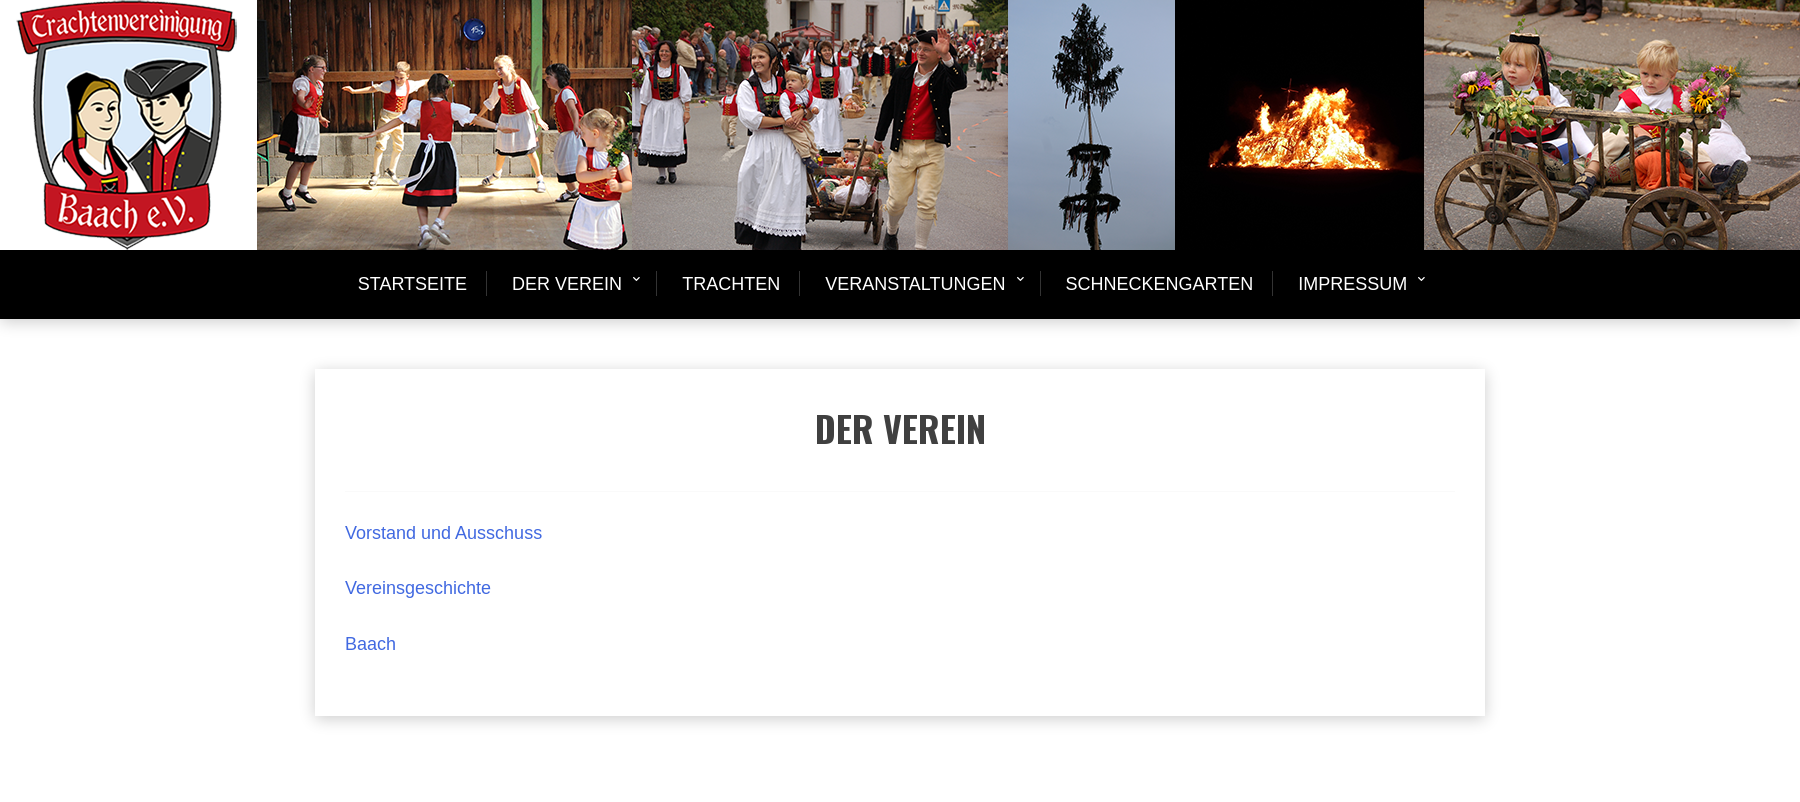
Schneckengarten (1160, 284)
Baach (370, 644)
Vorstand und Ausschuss (443, 533)
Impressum (1352, 284)
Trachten (731, 284)
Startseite (412, 284)
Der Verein (567, 284)
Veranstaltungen (915, 284)
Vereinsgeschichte (418, 588)
